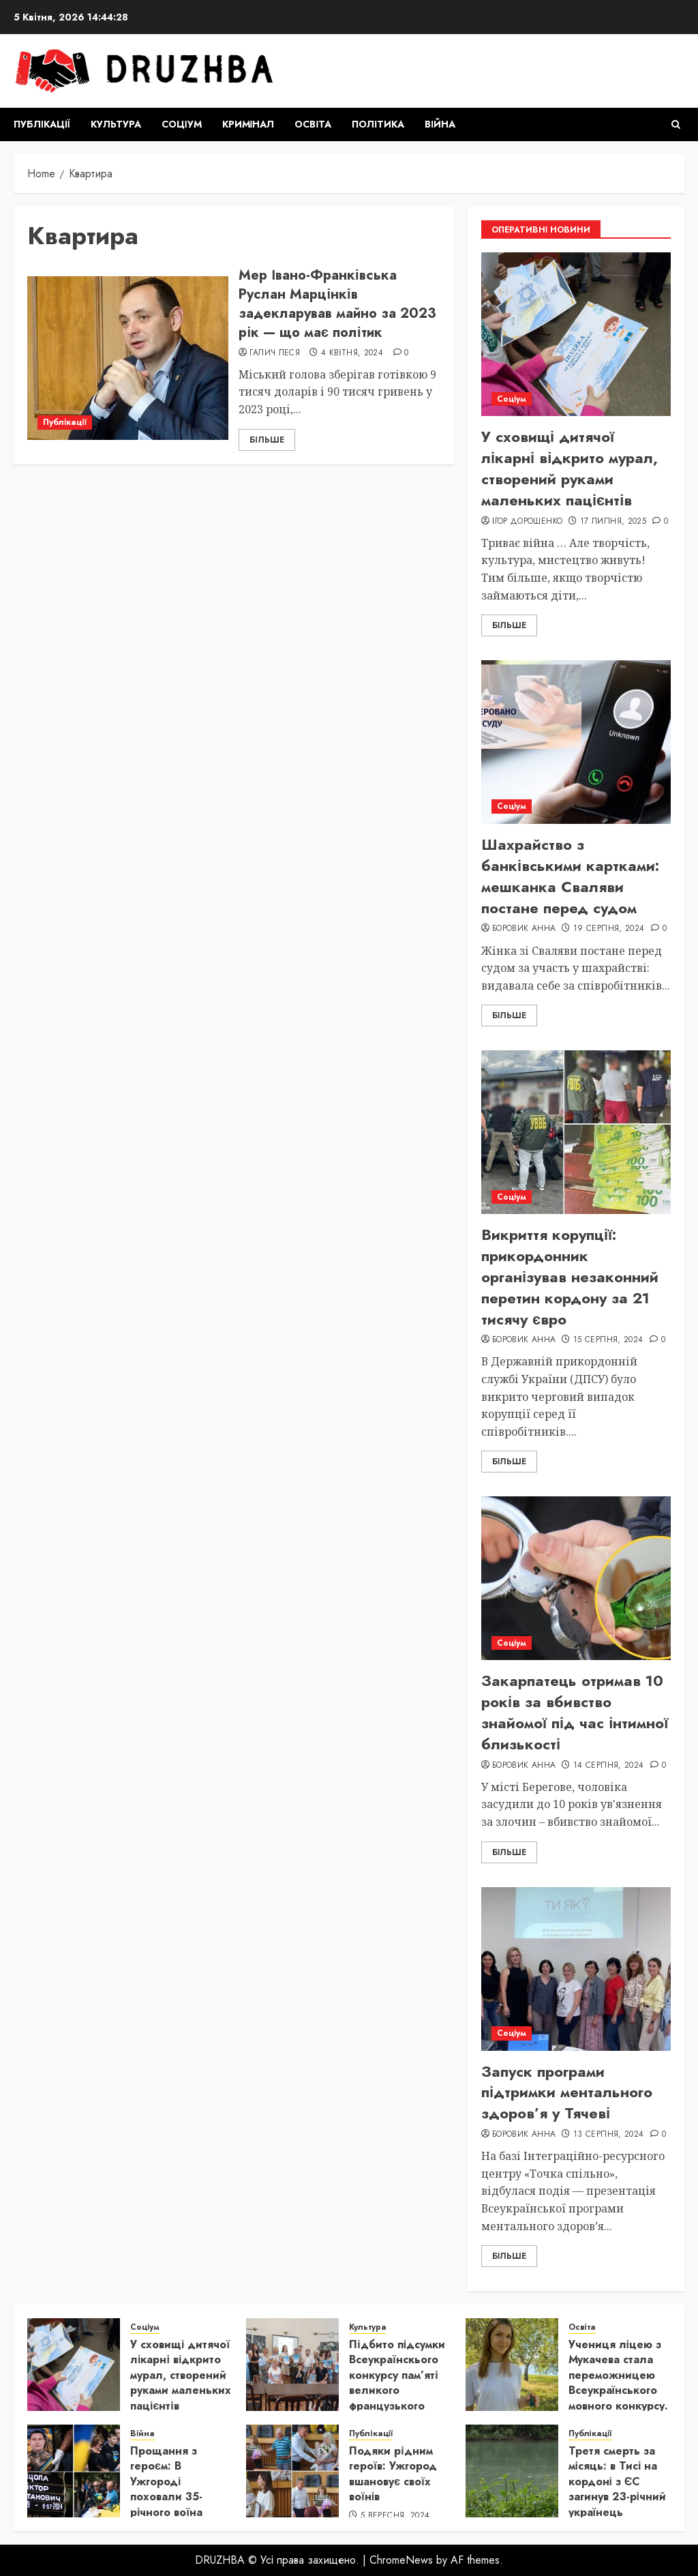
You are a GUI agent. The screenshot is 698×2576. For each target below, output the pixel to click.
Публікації (42, 124)
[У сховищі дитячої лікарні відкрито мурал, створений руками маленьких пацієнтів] (576, 334)
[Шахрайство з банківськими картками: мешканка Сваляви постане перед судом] (576, 742)
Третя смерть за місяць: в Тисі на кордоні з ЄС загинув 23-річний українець (617, 2481)
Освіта (312, 124)
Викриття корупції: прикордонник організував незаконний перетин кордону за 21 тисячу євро (569, 1276)
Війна (440, 124)
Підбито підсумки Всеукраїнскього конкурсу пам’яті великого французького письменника (397, 2383)
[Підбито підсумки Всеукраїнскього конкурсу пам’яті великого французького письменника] (292, 2364)
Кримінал (248, 124)
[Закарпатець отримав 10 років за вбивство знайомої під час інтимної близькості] (576, 1578)
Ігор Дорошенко (527, 521)
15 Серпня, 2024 (608, 1340)
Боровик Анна (524, 928)
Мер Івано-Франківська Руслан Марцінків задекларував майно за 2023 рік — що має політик (337, 303)
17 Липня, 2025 (613, 521)
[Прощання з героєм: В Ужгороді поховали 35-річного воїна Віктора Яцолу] (73, 2471)
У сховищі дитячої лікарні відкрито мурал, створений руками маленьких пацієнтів (569, 468)
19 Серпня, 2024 (608, 928)
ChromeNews (401, 2560)
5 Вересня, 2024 (395, 2516)
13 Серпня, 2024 (608, 2134)
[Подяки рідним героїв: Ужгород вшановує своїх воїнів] (292, 2471)
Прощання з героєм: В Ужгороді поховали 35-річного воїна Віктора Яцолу (169, 2489)
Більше (266, 440)
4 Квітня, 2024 (352, 353)
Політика (378, 124)
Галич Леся (274, 353)
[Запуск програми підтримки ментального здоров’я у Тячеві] (576, 1969)
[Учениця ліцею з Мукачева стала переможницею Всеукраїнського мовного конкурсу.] (512, 2364)
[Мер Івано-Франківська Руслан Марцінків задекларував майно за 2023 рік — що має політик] (127, 358)
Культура (116, 124)
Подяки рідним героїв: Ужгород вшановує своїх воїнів (393, 2473)
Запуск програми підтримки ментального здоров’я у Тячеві (566, 2092)
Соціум (182, 124)
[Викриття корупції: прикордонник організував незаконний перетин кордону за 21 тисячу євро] (576, 1132)
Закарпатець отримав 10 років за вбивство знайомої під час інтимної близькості (575, 1712)
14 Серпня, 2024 (608, 1765)
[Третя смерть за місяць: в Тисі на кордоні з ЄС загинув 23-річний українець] (512, 2471)
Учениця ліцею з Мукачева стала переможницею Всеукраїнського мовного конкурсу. (618, 2375)
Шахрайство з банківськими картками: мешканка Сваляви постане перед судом (570, 875)
